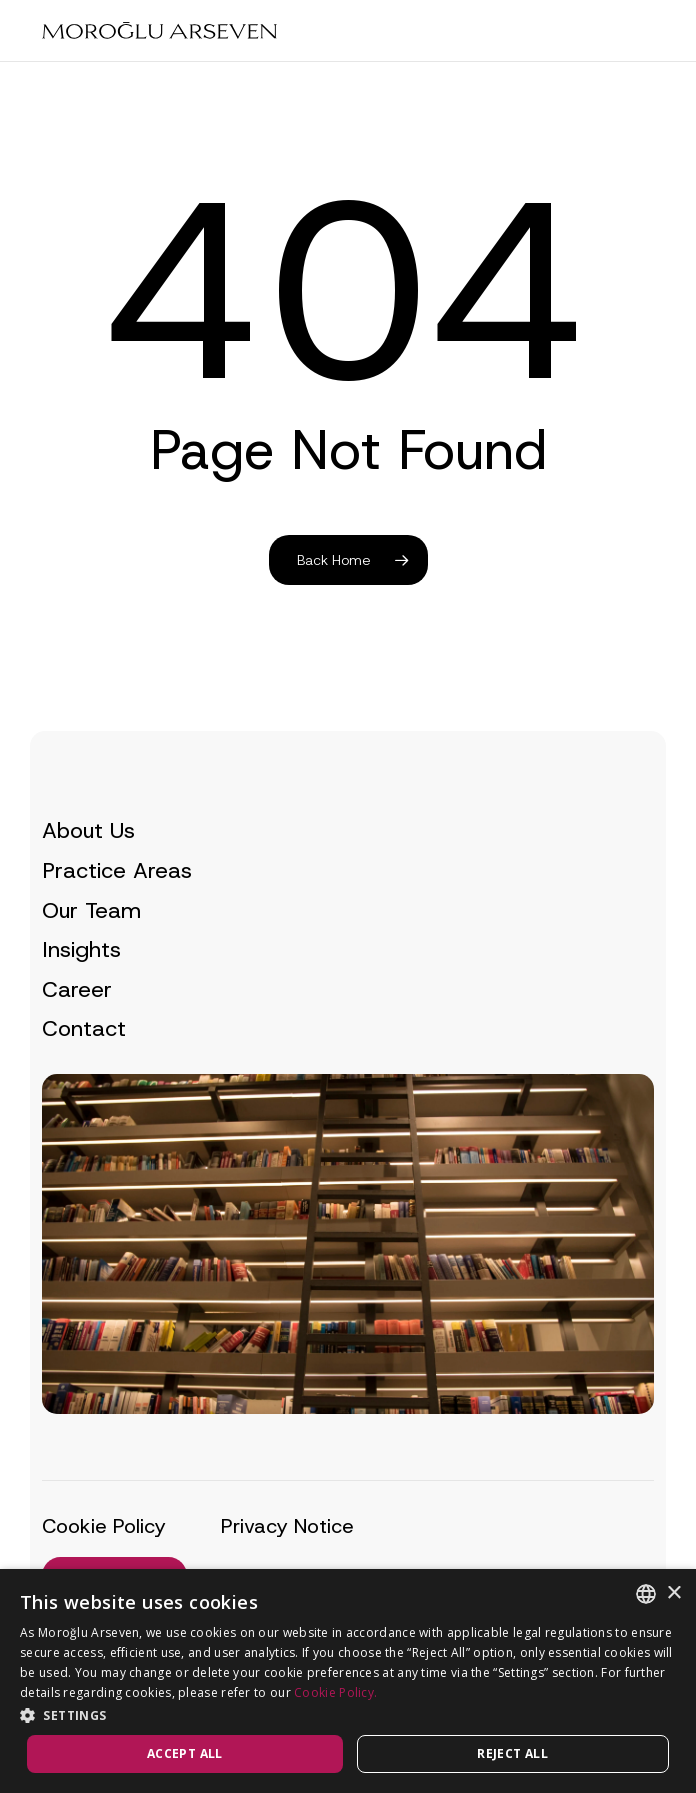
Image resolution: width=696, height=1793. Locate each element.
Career (77, 989)
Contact (84, 1028)
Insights (81, 949)
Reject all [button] (512, 1753)
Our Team (91, 910)
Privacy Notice (287, 1526)
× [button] (673, 1593)
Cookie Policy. (335, 1692)
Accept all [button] (185, 1753)
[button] (348, 1715)
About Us (88, 830)
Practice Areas (117, 870)
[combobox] (646, 1594)
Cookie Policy (104, 1526)
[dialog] (348, 1681)
